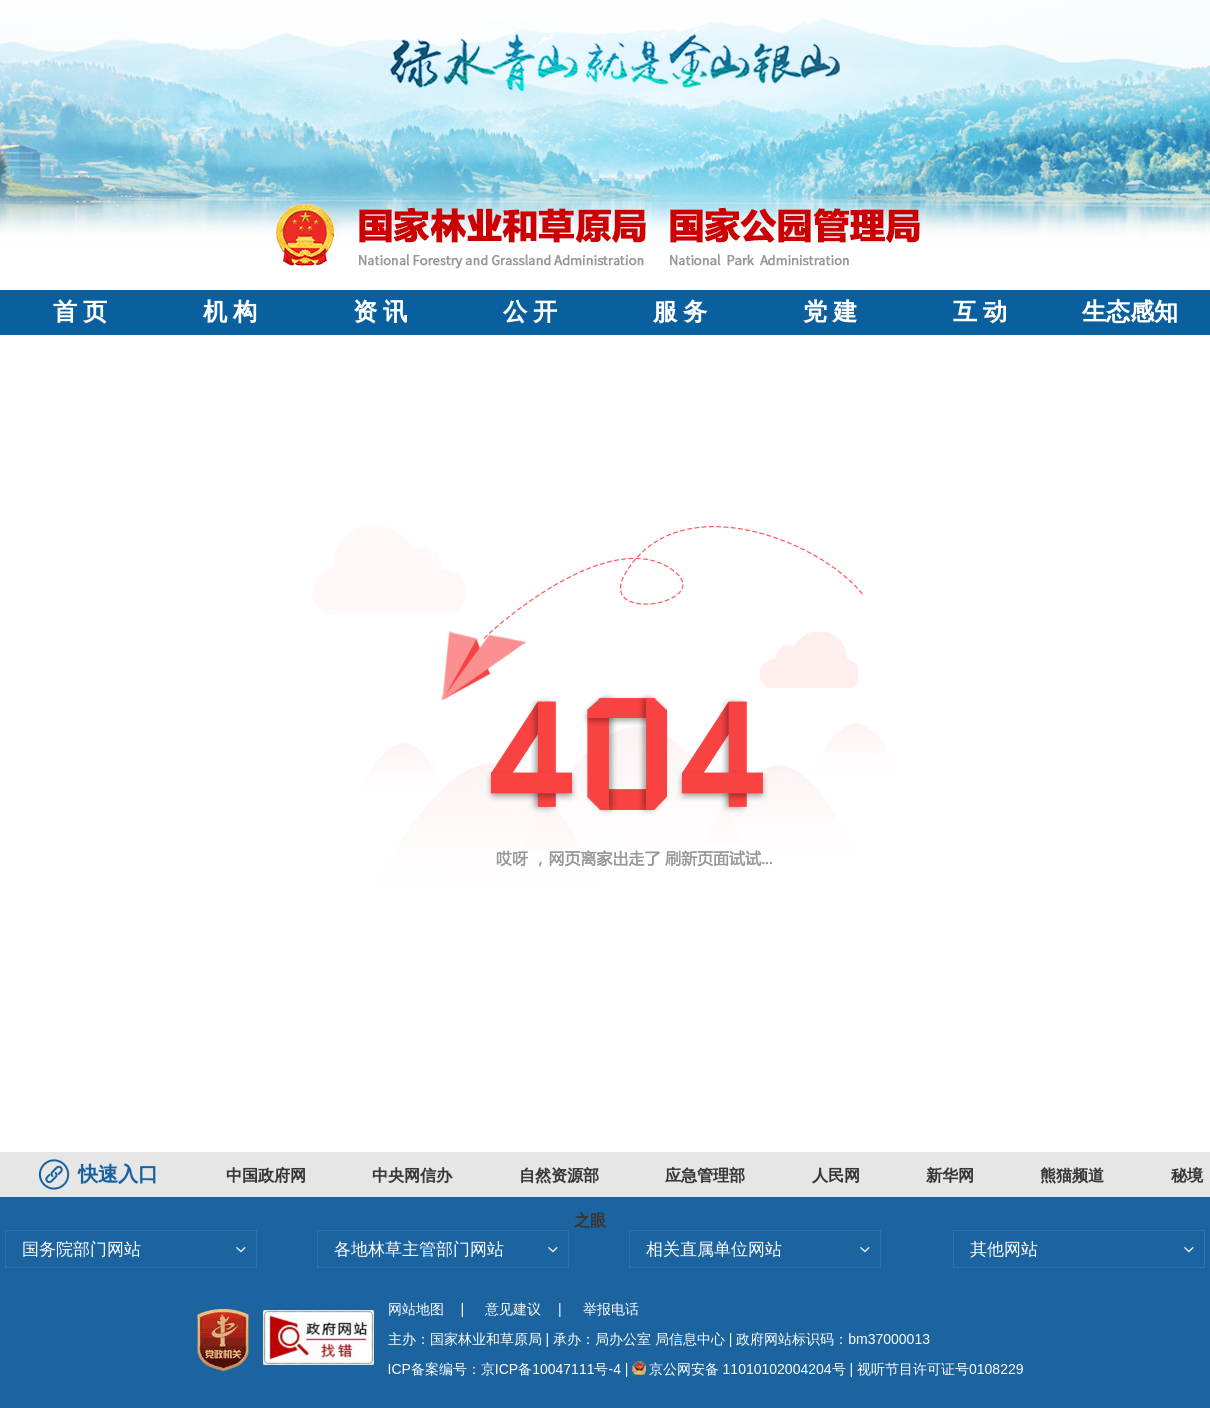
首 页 (80, 312)
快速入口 (101, 1174)
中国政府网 (266, 1175)
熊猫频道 (1072, 1175)
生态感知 (1130, 312)
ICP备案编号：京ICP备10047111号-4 (506, 1369)
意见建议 (513, 1309)
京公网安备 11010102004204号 (738, 1369)
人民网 (836, 1175)
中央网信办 (412, 1175)
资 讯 (380, 312)
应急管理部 (705, 1175)
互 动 (980, 312)
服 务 (680, 312)
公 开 (530, 312)
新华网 (950, 1175)
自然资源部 (559, 1175)
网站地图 (416, 1309)
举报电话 (611, 1309)
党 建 (830, 312)
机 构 (230, 312)
